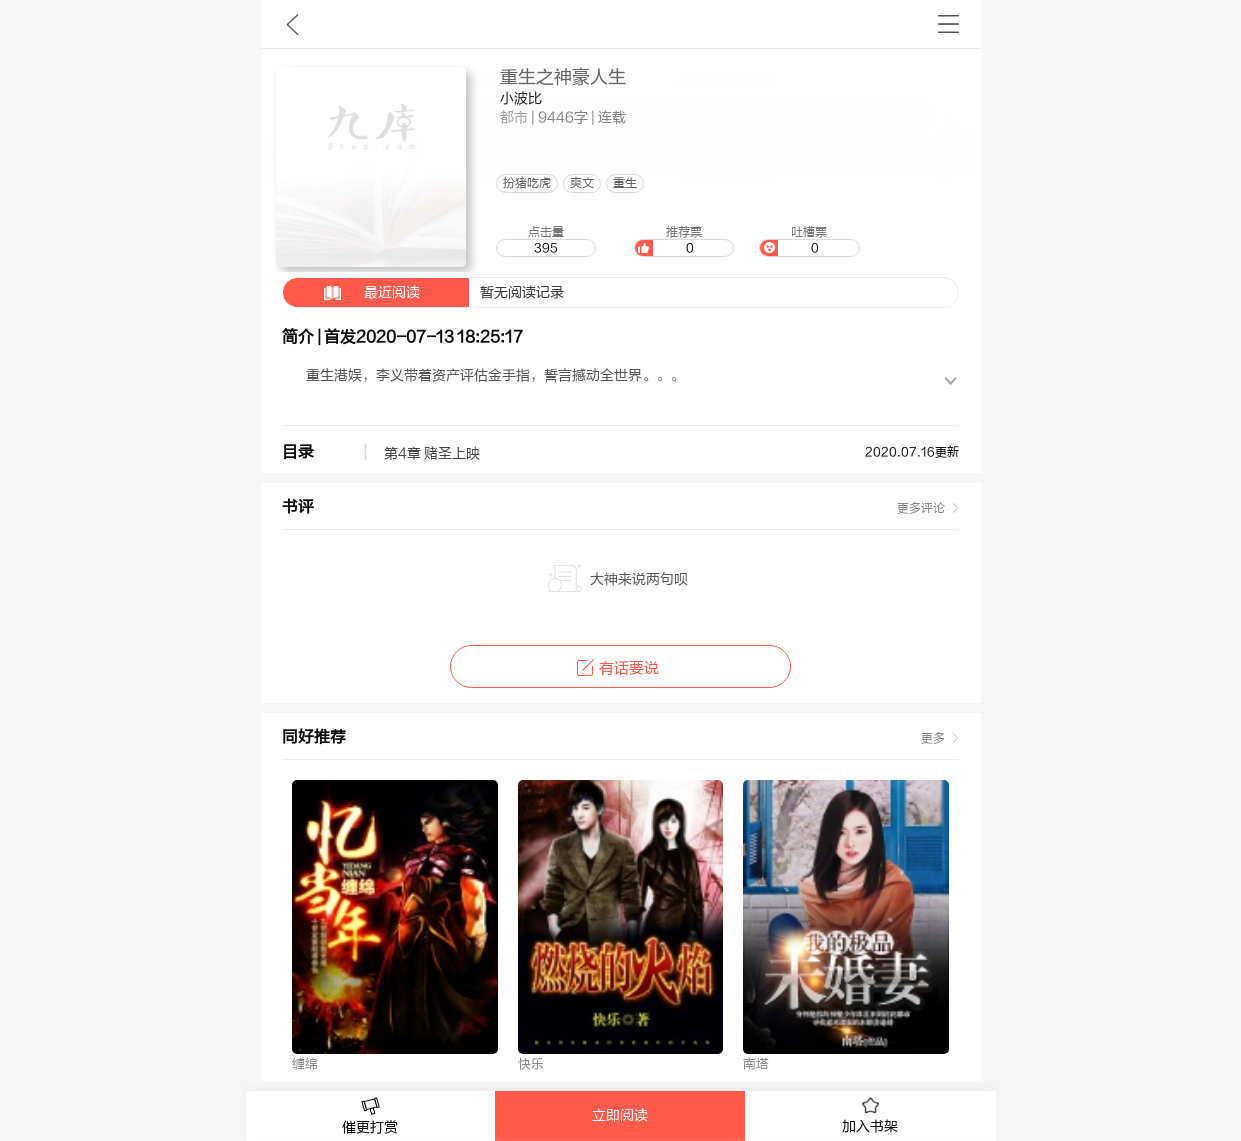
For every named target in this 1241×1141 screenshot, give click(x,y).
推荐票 (684, 241)
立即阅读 (620, 1116)
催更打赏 (371, 1116)
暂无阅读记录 (423, 292)
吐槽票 (809, 241)
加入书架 (870, 1116)
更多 (933, 738)
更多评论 (921, 508)
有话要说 (620, 668)
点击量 (546, 241)
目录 (298, 452)
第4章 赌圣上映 (432, 454)
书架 (948, 24)
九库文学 (292, 24)
